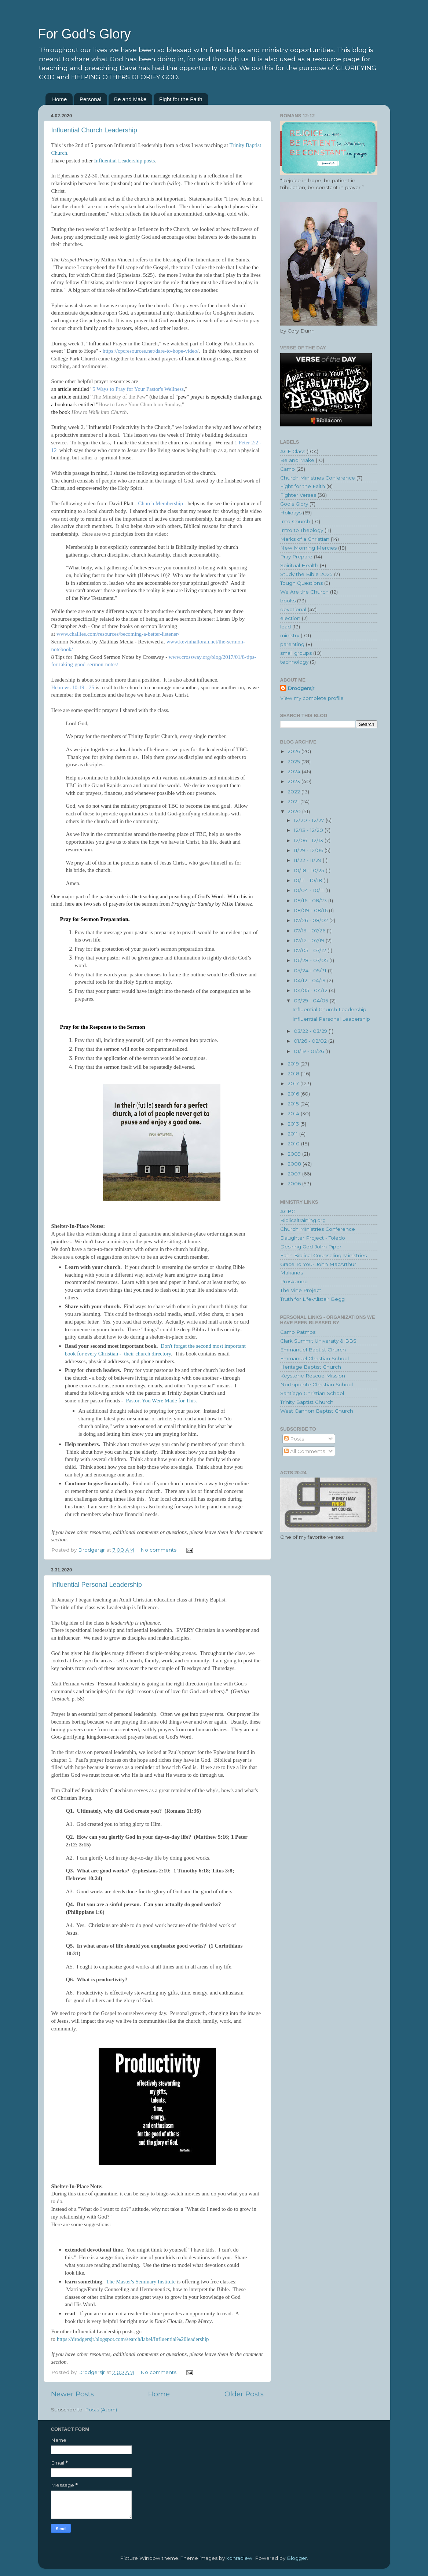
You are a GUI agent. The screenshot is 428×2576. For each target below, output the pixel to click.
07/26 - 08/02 (311, 920)
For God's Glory (84, 33)
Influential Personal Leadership (96, 1584)
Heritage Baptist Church (310, 1367)
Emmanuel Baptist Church (313, 1350)
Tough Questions (301, 583)
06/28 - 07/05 (311, 960)
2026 (294, 751)
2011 (293, 1134)
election (290, 618)
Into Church (295, 521)
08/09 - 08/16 (311, 910)
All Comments (304, 1451)
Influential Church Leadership (94, 130)
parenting (292, 644)
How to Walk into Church (99, 412)
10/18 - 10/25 (310, 870)
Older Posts (244, 2394)
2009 (295, 1154)
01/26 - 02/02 (311, 1041)
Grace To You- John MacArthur (318, 1264)
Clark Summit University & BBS (318, 1341)
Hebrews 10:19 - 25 (73, 687)
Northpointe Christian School (316, 1384)
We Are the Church (304, 592)
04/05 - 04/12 (311, 990)
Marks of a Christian (304, 539)
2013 (294, 1124)
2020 (295, 811)
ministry (289, 635)
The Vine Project (300, 1290)
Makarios (291, 1273)
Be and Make (130, 99)
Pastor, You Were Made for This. (161, 1400)
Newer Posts (72, 2394)
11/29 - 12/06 (309, 850)
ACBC (287, 1211)
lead (285, 627)
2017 (294, 1083)
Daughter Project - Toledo (312, 1238)
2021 (294, 801)
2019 (294, 1064)
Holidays (290, 512)
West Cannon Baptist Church (316, 1411)
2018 (294, 1073)
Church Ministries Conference (317, 478)
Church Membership (160, 503)
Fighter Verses (298, 495)
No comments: (159, 1550)
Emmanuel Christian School (314, 1358)
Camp (287, 469)
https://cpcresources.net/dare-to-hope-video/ (151, 351)
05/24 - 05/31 (311, 970)
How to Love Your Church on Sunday (139, 404)
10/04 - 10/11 (309, 890)
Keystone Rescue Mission (312, 1376)
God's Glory (294, 504)
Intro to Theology (301, 530)
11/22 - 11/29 (308, 860)
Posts (294, 1439)
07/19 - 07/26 (310, 930)
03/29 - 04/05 (312, 1000)
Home (59, 99)
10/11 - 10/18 (308, 880)
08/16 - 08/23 (311, 900)
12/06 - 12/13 (309, 840)
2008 (295, 1164)
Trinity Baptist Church (306, 1402)
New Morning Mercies (308, 548)
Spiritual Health (299, 565)
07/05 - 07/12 (311, 950)
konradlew (239, 2558)
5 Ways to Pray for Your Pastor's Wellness (138, 389)
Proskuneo (294, 1281)
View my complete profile (312, 698)
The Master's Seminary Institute (140, 2282)
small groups (296, 653)
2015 (294, 1104)
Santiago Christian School (312, 1393)
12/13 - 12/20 (309, 830)
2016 (294, 1094)
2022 (294, 792)
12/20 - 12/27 (310, 820)
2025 (294, 761)
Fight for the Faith (180, 99)
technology (294, 662)
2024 (295, 771)
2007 (295, 1174)
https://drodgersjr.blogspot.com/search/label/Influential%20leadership (133, 2339)
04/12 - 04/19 (310, 980)
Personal (90, 99)
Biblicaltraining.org (303, 1220)
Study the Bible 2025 (306, 574)
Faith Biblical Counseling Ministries (323, 1255)
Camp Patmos (297, 1332)
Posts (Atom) (101, 2409)
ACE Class (292, 451)
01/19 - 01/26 (309, 1051)
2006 (295, 1183)
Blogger (297, 2558)
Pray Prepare (296, 556)
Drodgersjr (301, 688)
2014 (294, 1113)
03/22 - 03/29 (311, 1031)
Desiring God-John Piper (310, 1247)
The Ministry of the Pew (119, 397)
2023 (294, 781)
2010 (294, 1143)
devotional (293, 609)
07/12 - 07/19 (310, 940)
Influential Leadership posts (124, 161)
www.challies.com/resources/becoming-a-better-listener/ (117, 634)
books (288, 600)
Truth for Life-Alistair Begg (312, 1299)
